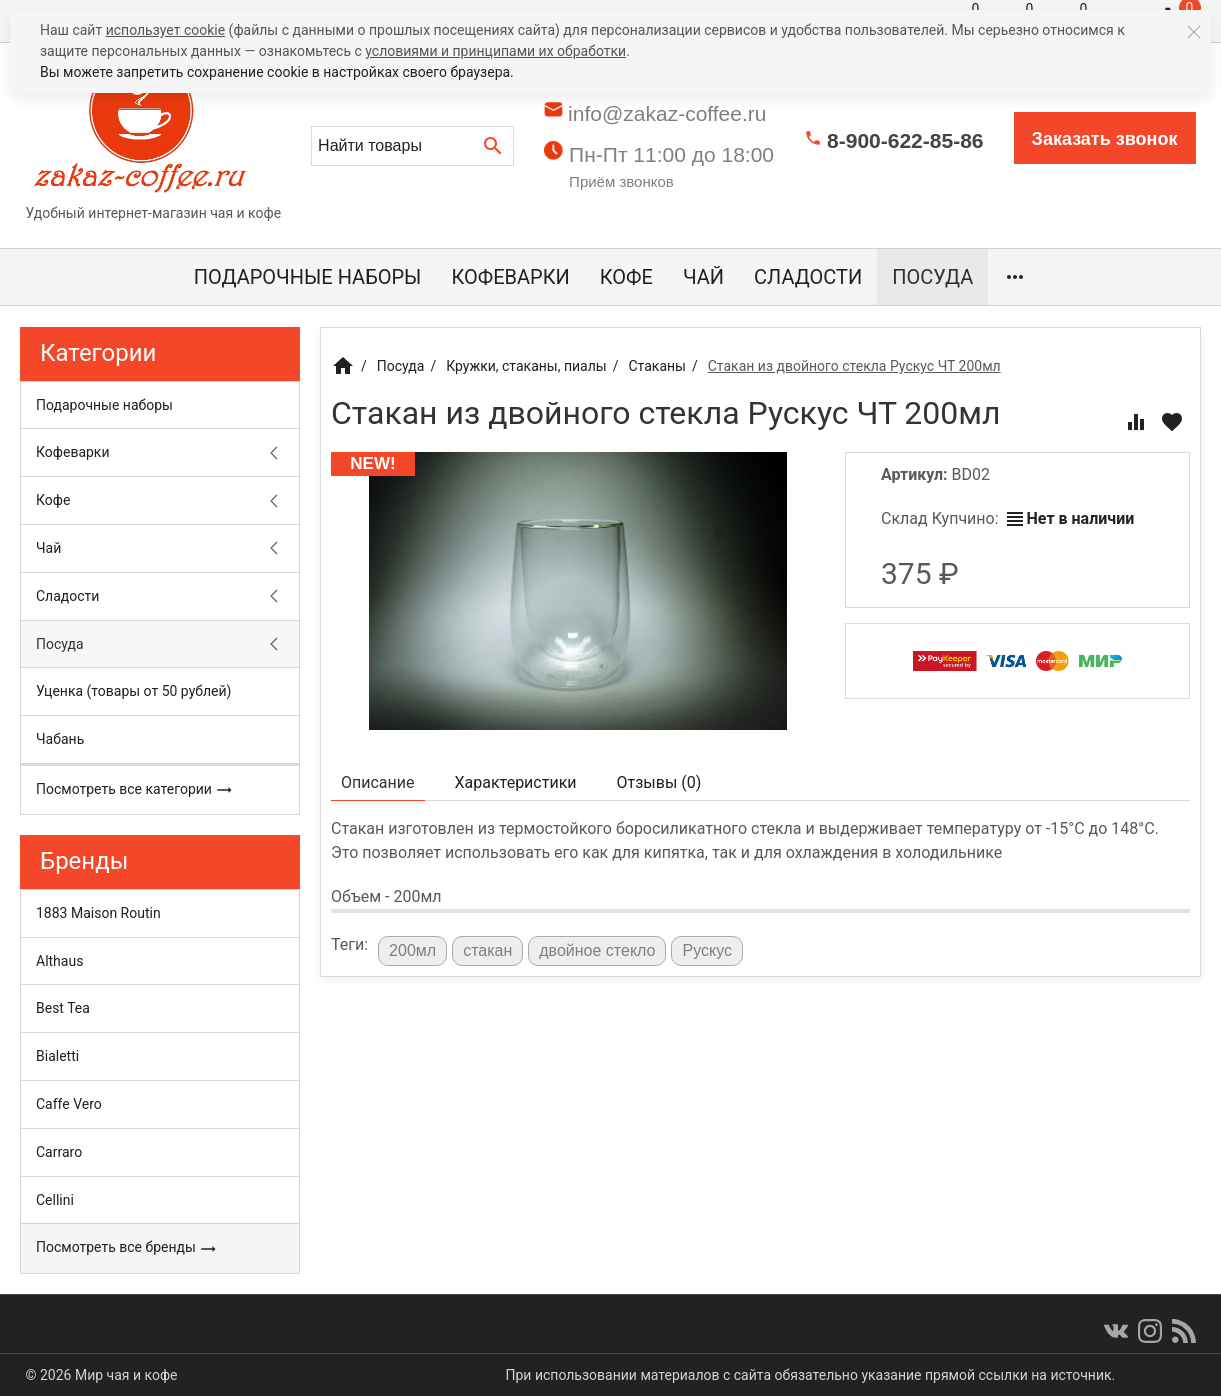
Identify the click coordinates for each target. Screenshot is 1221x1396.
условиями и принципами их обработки (495, 51)
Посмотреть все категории (134, 790)
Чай (703, 277)
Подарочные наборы (308, 277)
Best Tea (63, 1008)
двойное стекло (597, 950)
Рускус (707, 950)
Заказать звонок (1105, 139)
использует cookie (165, 30)
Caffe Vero (69, 1104)
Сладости (808, 277)
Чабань (60, 739)
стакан (487, 950)
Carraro (59, 1152)
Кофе (626, 277)
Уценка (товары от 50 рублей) (133, 691)
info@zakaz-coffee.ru (667, 113)
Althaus (59, 961)
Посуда (932, 277)
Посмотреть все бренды (126, 1248)
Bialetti (57, 1056)
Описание (378, 782)
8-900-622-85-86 (905, 140)
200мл (412, 950)
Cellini (55, 1200)
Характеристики (516, 782)
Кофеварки (510, 277)
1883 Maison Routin (98, 913)
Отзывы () (659, 782)
